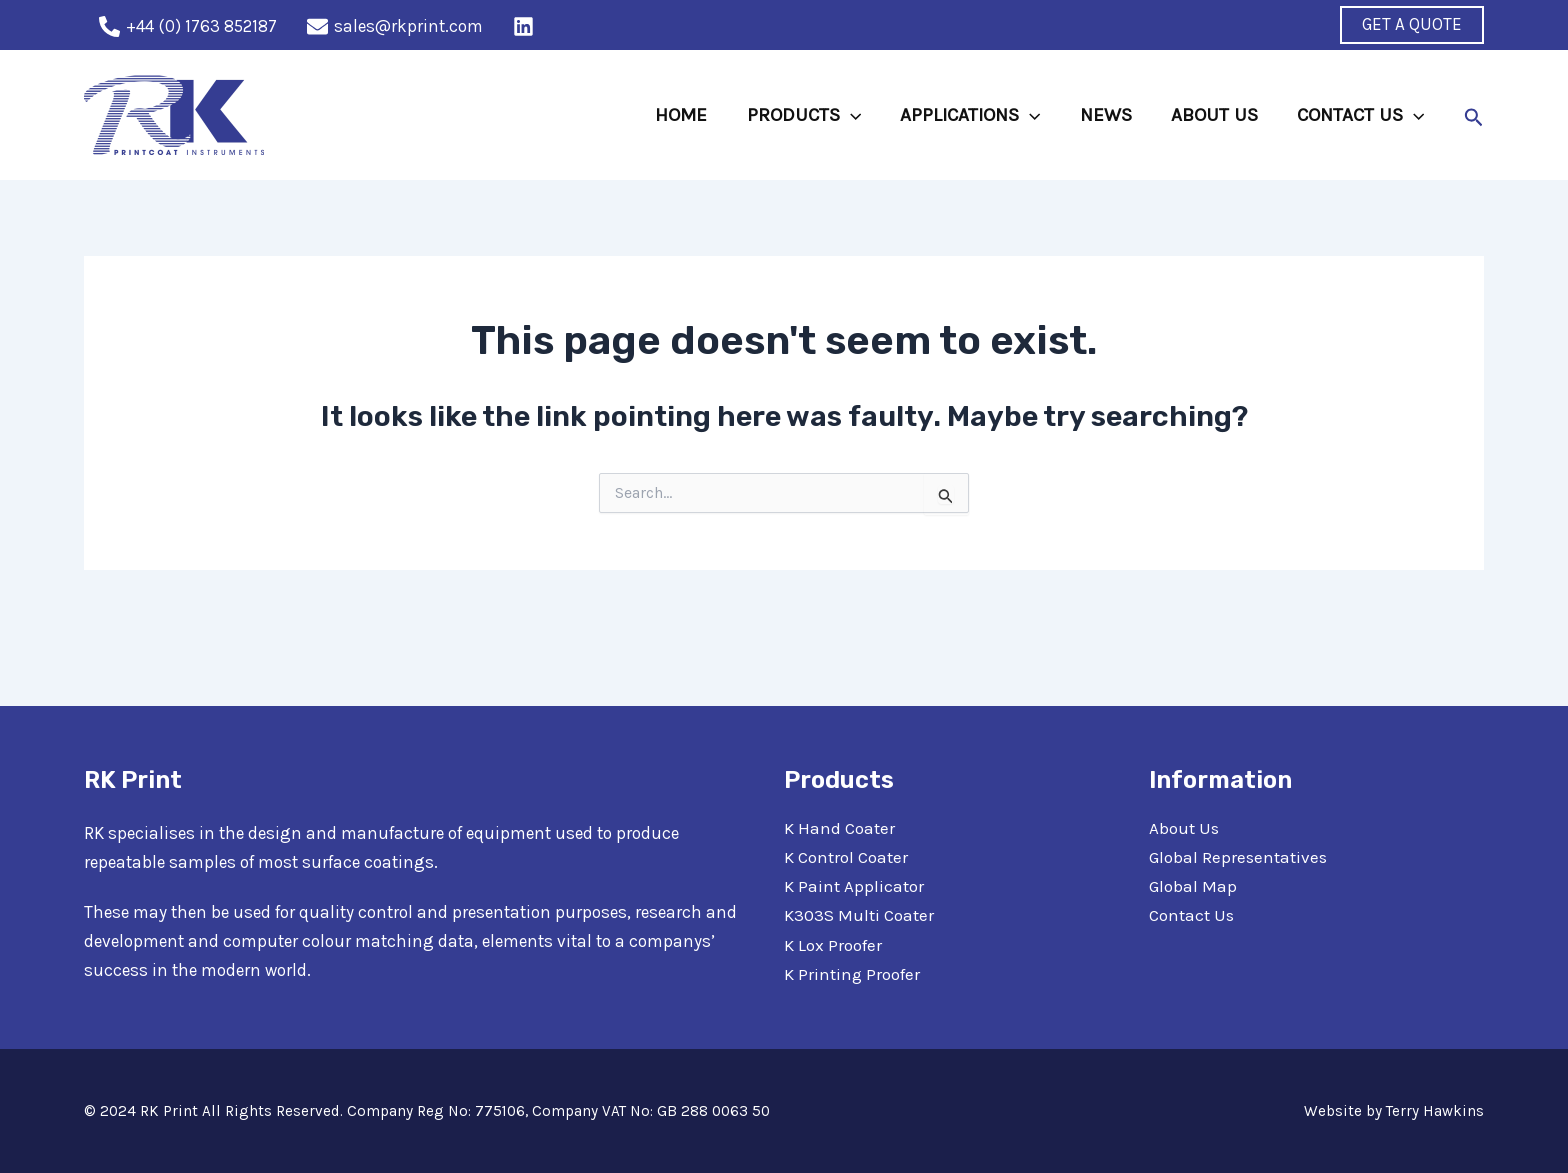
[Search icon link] (1474, 115)
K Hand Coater (839, 828)
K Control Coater (845, 857)
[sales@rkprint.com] (395, 26)
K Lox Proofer (832, 945)
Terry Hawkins (1435, 1111)
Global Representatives (1237, 857)
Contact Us (1192, 915)
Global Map (1193, 886)
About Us (1184, 828)
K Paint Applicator (854, 886)
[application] (855, 115)
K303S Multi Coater (858, 915)
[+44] (188, 26)
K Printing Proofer (852, 974)
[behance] (526, 26)
